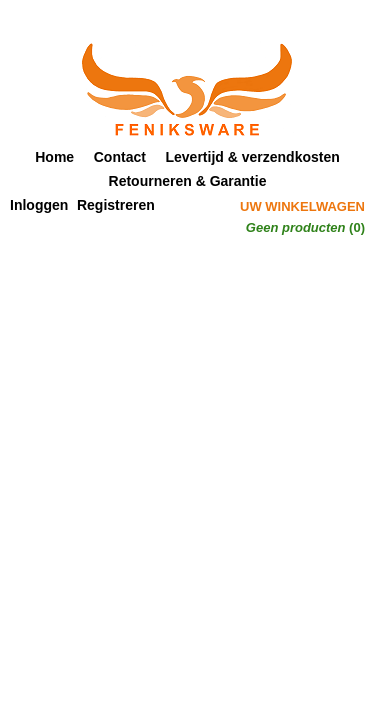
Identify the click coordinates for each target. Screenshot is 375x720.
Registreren (116, 205)
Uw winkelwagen (302, 206)
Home (54, 157)
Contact (120, 157)
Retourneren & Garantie (188, 181)
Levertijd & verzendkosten (253, 157)
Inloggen (39, 205)
